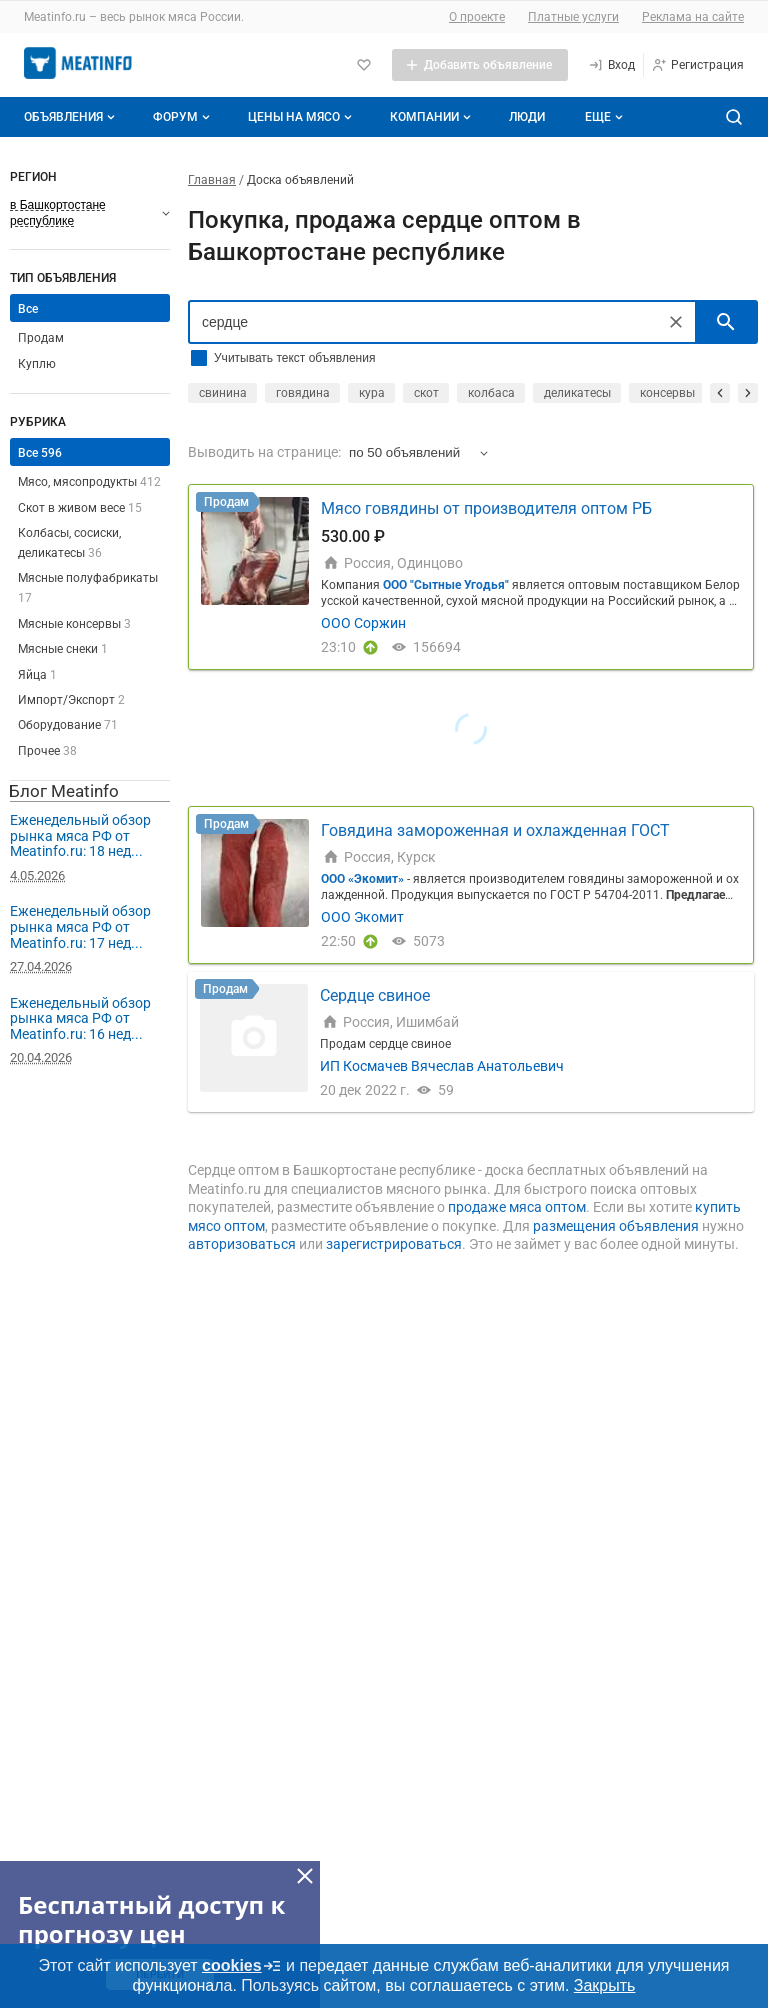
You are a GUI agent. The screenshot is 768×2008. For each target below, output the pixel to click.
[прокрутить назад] (720, 393)
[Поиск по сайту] (734, 117)
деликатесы (577, 393)
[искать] (726, 322)
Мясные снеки (63, 649)
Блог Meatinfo (64, 791)
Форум (183, 117)
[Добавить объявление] (480, 65)
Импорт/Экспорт (71, 700)
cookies (242, 1966)
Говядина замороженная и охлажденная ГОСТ (495, 830)
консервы (667, 393)
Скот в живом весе (80, 508)
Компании (432, 117)
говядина (303, 393)
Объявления (71, 117)
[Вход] (611, 65)
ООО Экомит (362, 917)
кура (372, 393)
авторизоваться (242, 1244)
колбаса (491, 393)
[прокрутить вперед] (748, 393)
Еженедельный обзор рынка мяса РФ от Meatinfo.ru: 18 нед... (80, 835)
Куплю (37, 364)
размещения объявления (616, 1226)
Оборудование (68, 725)
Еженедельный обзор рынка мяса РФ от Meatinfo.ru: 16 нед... (80, 1018)
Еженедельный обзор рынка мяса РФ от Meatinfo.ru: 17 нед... (80, 926)
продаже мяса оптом (517, 1207)
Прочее (47, 751)
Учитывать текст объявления (294, 358)
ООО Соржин (363, 623)
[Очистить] (676, 322)
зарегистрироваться (394, 1244)
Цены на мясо (302, 117)
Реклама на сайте (693, 17)
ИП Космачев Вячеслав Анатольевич (442, 1066)
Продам (41, 338)
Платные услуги (573, 17)
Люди (527, 117)
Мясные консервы (74, 624)
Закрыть (605, 1985)
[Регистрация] (697, 65)
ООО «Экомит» (362, 879)
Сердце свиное (375, 995)
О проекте (477, 17)
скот (426, 393)
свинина (223, 393)
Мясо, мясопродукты (89, 482)
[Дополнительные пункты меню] (603, 117)
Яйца (37, 675)
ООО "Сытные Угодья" (446, 585)
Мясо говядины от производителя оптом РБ (486, 508)
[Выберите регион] (90, 213)
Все (28, 309)
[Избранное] (364, 65)
